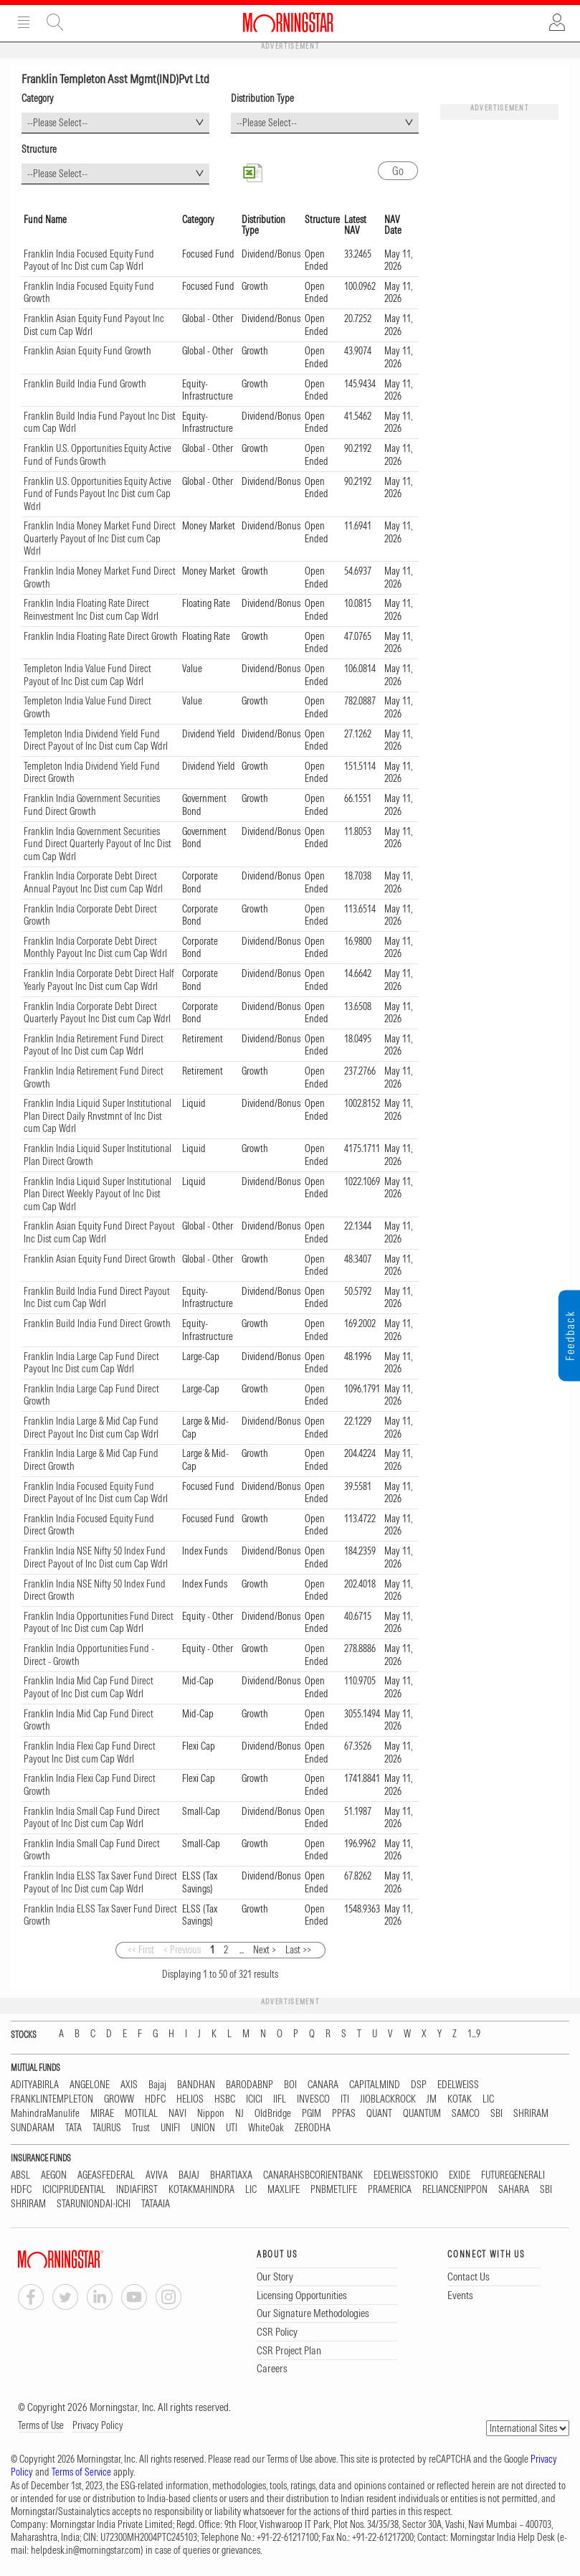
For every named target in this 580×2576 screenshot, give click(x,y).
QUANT (379, 2113)
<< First (141, 1949)
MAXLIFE (283, 2189)
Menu (23, 22)
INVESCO (313, 2099)
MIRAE (102, 2113)
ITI (345, 2099)
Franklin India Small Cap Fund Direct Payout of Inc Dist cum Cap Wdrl (92, 1818)
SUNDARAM (32, 2128)
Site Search (55, 22)
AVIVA (157, 2175)
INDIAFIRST (137, 2189)
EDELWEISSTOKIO (406, 2175)
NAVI (177, 2113)
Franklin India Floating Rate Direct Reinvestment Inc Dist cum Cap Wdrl (91, 610)
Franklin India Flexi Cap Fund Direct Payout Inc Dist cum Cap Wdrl (90, 1752)
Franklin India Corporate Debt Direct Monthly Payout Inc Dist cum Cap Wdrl (95, 948)
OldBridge (273, 2113)
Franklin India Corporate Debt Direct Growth (90, 915)
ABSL (20, 2175)
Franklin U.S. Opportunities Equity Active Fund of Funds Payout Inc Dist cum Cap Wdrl (97, 494)
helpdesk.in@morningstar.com (86, 2550)
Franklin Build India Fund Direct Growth (97, 1323)
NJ (239, 2113)
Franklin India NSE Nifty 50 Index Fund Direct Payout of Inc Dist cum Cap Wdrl (96, 1557)
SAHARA (513, 2189)
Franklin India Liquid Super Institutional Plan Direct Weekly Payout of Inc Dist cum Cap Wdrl (97, 1194)
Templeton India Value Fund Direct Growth (87, 707)
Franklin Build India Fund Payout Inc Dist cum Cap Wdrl (100, 422)
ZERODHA (313, 2128)
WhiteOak (266, 2128)
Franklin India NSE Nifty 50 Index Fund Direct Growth (95, 1590)
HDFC (155, 2099)
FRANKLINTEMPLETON (52, 2099)
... (241, 1949)
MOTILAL (141, 2113)
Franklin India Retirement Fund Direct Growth (93, 1077)
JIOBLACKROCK (388, 2099)
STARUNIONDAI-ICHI (93, 2204)
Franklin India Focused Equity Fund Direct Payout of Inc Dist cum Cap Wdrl (96, 1493)
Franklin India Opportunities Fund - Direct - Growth (89, 1655)
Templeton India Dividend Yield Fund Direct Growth (92, 772)
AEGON (54, 2175)
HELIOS (190, 2099)
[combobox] (115, 123)
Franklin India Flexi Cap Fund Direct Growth (90, 1785)
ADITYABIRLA (35, 2085)
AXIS (129, 2085)
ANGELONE (90, 2085)
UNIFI (170, 2128)
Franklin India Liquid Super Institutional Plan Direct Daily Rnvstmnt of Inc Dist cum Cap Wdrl (97, 1116)
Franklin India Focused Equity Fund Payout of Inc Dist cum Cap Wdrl (89, 260)
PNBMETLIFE (333, 2189)
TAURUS (106, 2128)
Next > (264, 1949)
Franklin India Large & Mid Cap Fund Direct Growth (91, 1460)
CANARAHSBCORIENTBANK (313, 2175)
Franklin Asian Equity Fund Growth (87, 350)
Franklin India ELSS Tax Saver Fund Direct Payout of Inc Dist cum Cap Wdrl (100, 1882)
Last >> (298, 1949)
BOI (290, 2085)
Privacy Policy (97, 2425)
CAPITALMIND (374, 2085)
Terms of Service (81, 2472)
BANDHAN (196, 2085)
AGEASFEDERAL (106, 2175)
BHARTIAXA (231, 2175)
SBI (496, 2113)
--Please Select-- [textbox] (57, 122)
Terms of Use (41, 2425)
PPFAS (344, 2113)
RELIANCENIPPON (455, 2189)
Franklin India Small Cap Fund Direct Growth (92, 1850)
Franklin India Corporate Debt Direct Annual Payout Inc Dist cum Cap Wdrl (93, 882)
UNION (203, 2128)
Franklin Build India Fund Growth (85, 383)
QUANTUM (422, 2113)
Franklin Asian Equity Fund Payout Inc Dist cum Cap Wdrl (94, 325)
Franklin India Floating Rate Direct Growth (101, 636)
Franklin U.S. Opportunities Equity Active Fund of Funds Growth (97, 455)
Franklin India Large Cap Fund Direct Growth (91, 1395)
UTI (231, 2128)
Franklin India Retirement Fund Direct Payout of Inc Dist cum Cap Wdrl (93, 1045)
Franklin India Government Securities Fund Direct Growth (92, 805)
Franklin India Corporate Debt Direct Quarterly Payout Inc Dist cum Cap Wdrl (97, 1013)
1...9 (473, 2034)
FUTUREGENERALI (513, 2175)
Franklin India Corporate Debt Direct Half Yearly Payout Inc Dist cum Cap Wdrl (99, 980)
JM (432, 2099)
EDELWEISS (458, 2085)
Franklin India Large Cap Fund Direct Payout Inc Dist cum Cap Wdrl (91, 1363)
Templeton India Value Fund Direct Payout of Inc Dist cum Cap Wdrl (87, 675)
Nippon (210, 2113)
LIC (488, 2099)
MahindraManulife (45, 2113)
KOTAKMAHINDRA (201, 2189)
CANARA (323, 2085)
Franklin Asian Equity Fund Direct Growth (100, 1258)
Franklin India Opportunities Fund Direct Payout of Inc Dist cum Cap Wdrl (98, 1623)
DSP (419, 2085)
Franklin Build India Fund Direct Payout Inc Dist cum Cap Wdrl (97, 1298)
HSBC (224, 2099)
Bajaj (157, 2085)
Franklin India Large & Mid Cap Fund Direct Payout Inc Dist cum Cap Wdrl (91, 1427)
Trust (141, 2128)
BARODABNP (249, 2085)
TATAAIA (155, 2204)
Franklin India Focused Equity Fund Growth (89, 293)
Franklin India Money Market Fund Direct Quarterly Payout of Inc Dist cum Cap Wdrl (100, 538)
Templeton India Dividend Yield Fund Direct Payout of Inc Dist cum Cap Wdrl (96, 740)
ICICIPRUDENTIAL (73, 2189)
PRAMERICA (390, 2189)
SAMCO (466, 2113)
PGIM (311, 2113)
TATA (73, 2128)
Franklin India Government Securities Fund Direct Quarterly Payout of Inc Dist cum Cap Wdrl (97, 844)
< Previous (182, 1949)
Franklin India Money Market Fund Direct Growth (100, 577)
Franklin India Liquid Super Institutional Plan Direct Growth (97, 1155)
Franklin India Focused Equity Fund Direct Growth (89, 1525)
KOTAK (459, 2099)
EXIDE (459, 2175)
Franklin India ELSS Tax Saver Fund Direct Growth (100, 1915)
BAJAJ (189, 2175)
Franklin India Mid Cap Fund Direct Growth (88, 1720)
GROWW (119, 2099)
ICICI (254, 2099)
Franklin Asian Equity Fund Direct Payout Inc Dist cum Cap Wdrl (99, 1232)
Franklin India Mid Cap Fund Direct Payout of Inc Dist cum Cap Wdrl (88, 1687)
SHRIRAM (530, 2113)
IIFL (279, 2099)
